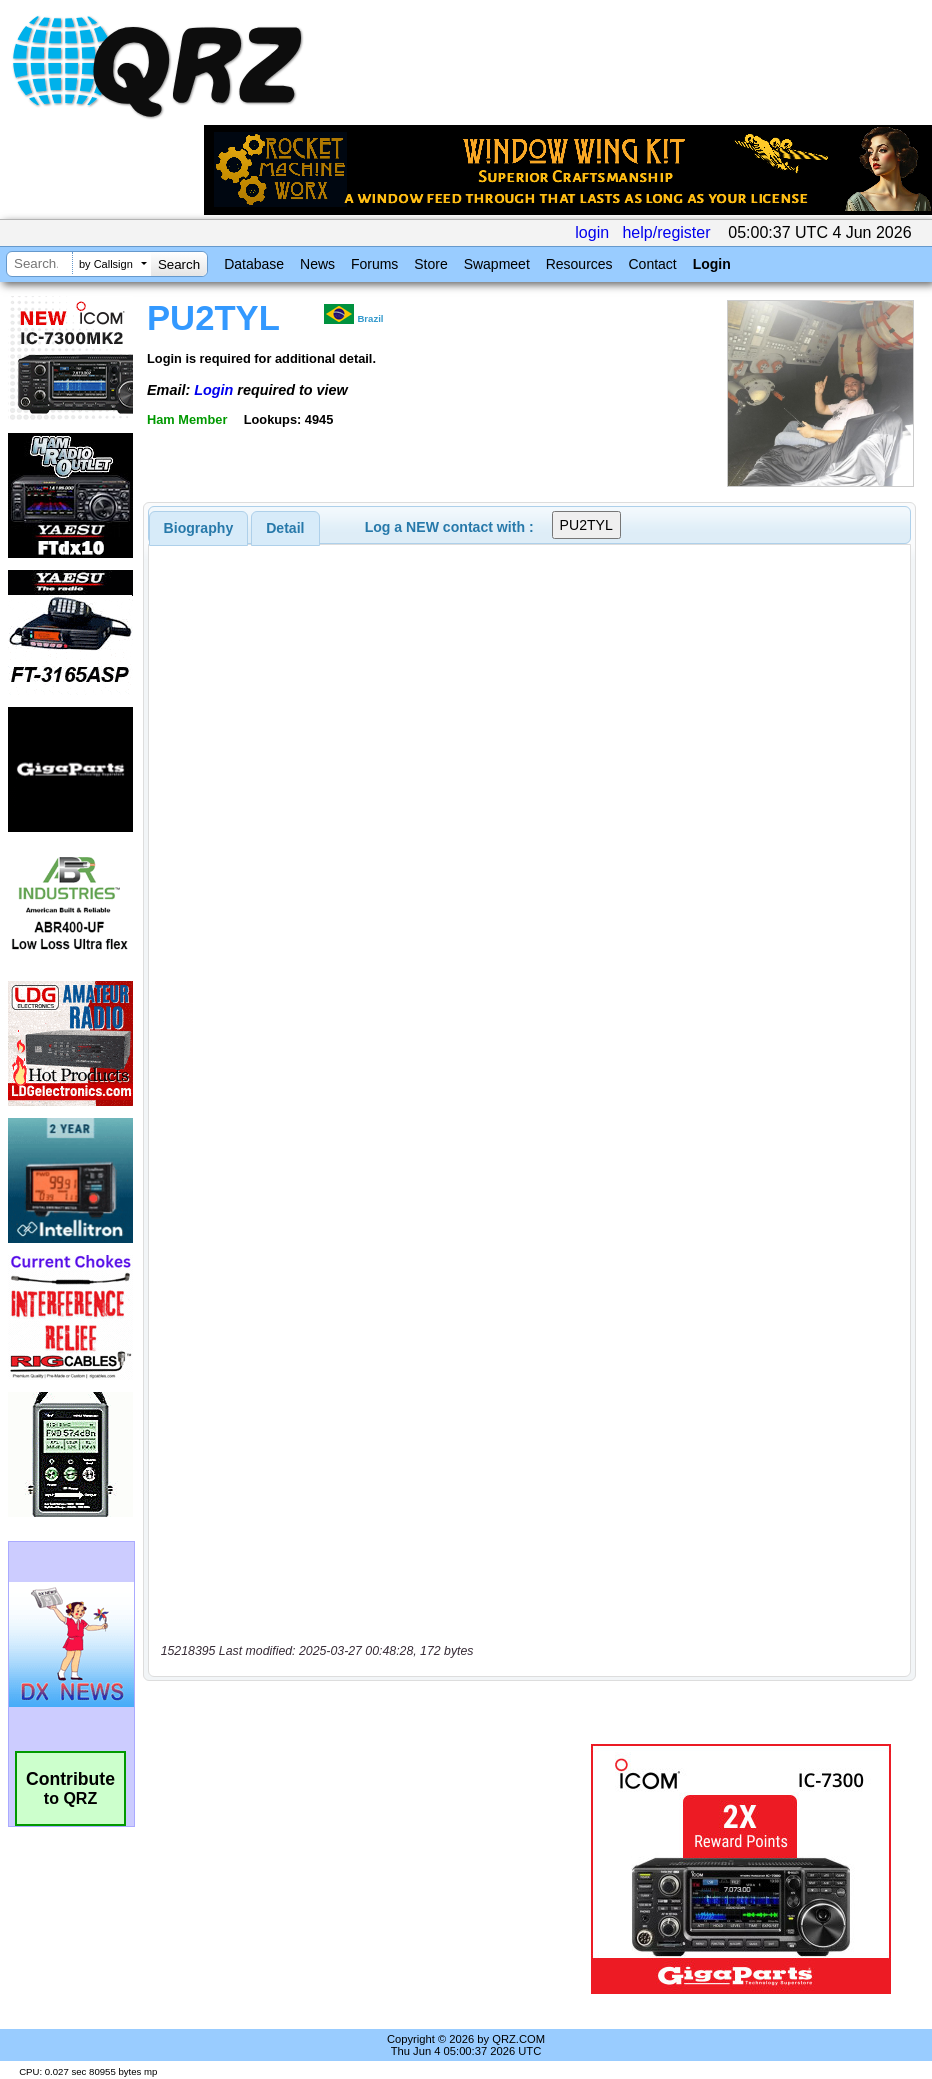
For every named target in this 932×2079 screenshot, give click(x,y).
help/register (666, 232)
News (317, 264)
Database (254, 264)
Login (712, 264)
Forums (374, 264)
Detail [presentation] (285, 528)
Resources (579, 264)
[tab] (199, 528)
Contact (652, 264)
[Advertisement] (371, 1869)
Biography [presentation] (199, 528)
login (592, 232)
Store (430, 264)
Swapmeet (497, 264)
